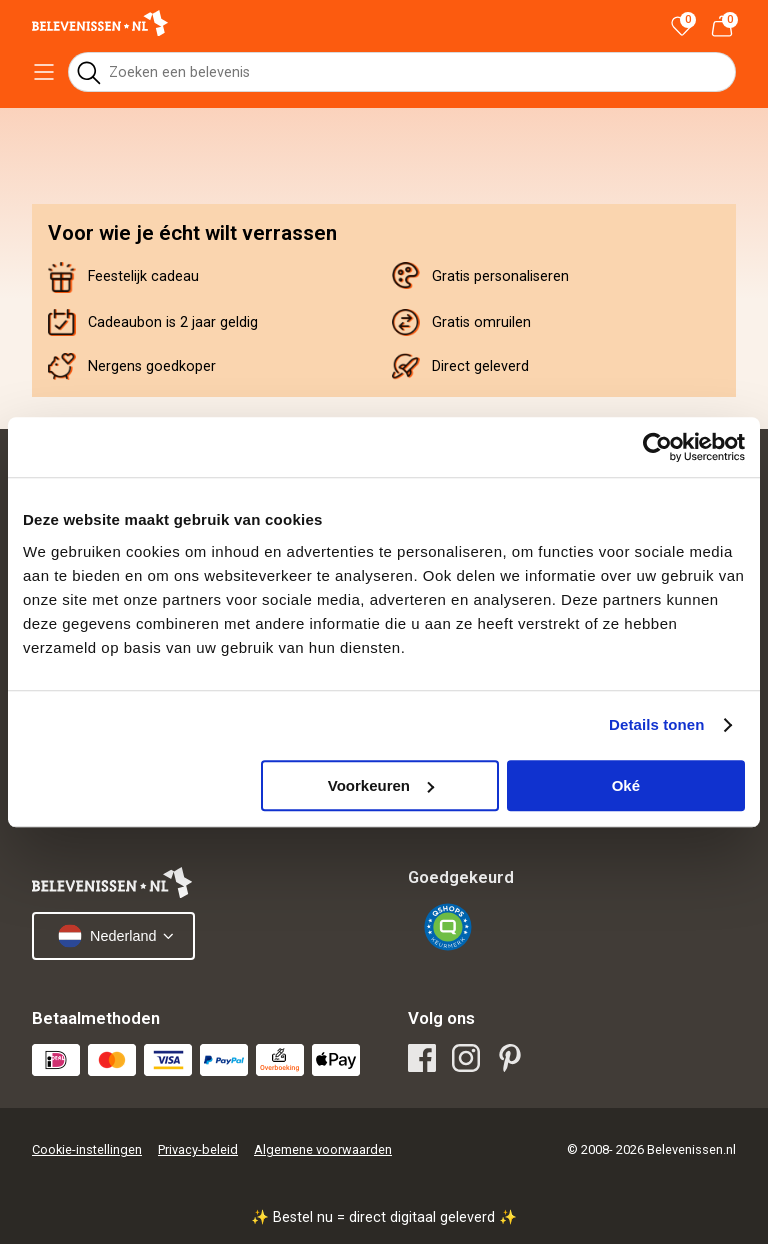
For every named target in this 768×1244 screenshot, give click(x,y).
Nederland (107, 936)
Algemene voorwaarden (323, 1149)
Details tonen (656, 724)
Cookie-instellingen (87, 1149)
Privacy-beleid (198, 1149)
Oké (626, 785)
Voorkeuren (381, 785)
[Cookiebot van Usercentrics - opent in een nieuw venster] (657, 447)
